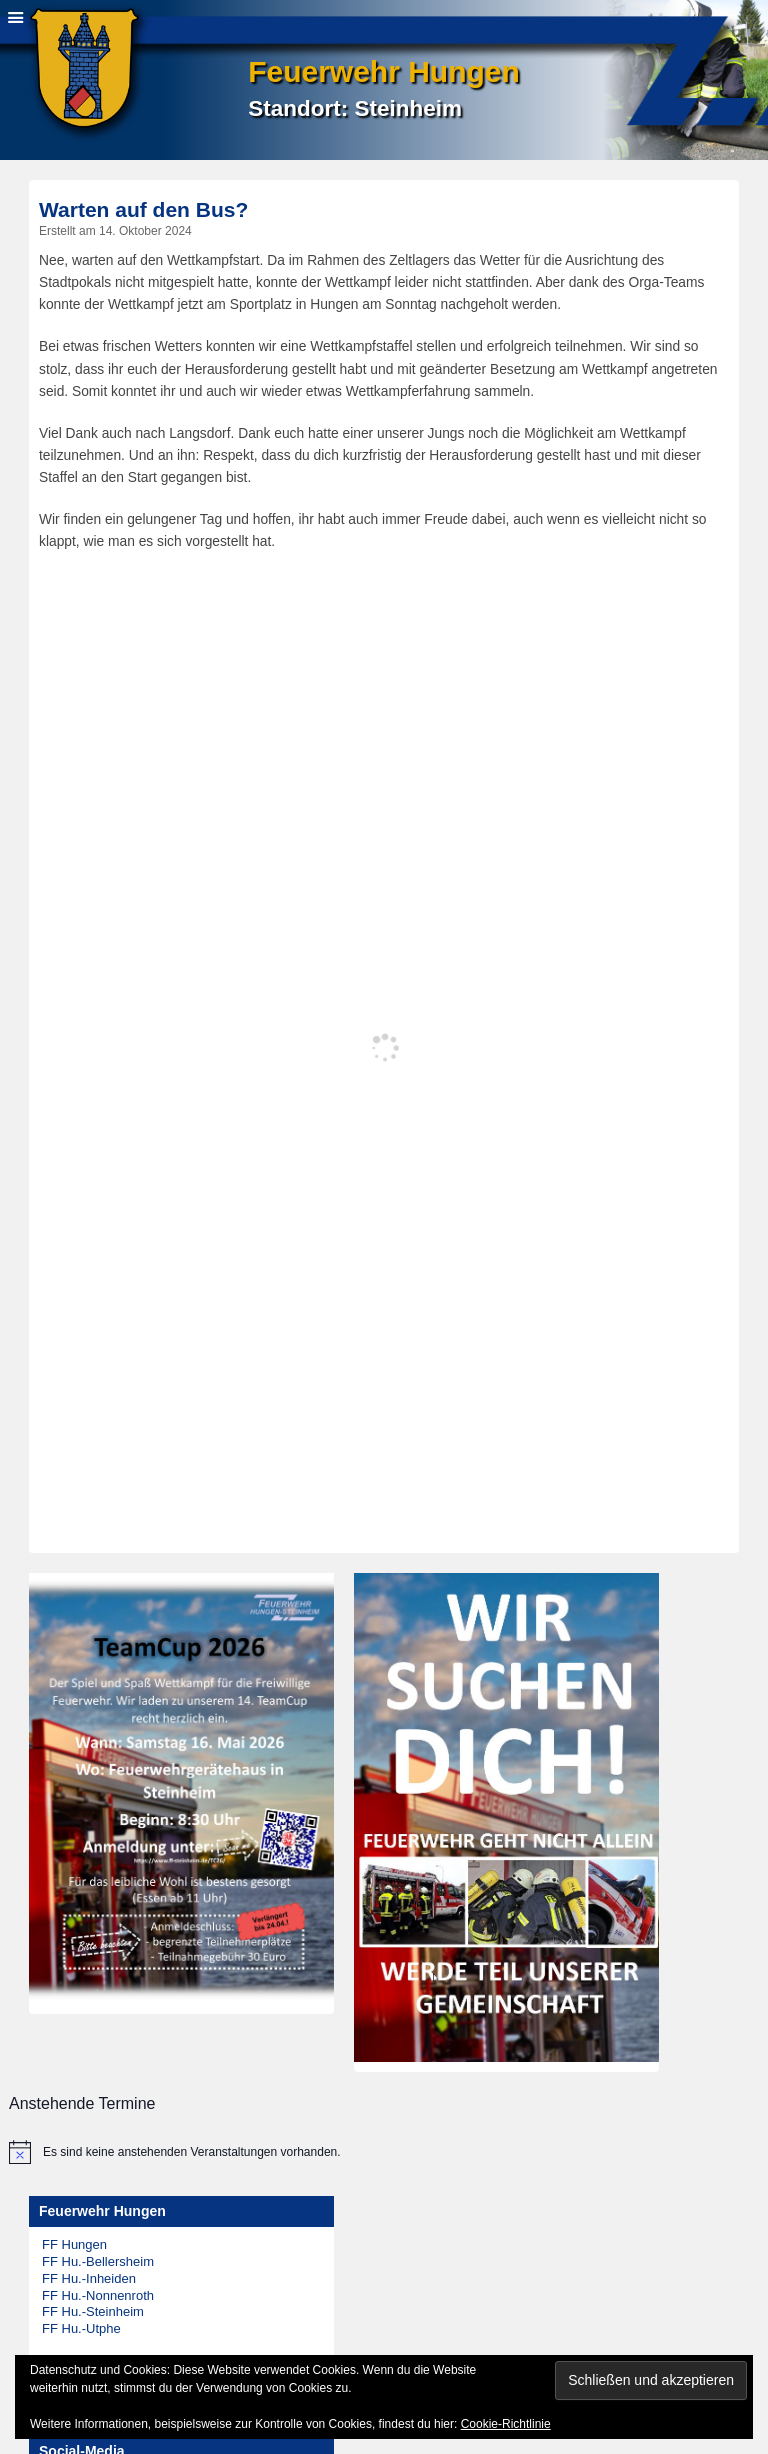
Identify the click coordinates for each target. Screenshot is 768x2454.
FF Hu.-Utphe (81, 2328)
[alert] (374, 2152)
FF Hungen (74, 2244)
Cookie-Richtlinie (506, 2424)
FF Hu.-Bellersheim (98, 2261)
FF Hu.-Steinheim (93, 2311)
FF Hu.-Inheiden (89, 2278)
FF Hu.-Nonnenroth (98, 2295)
